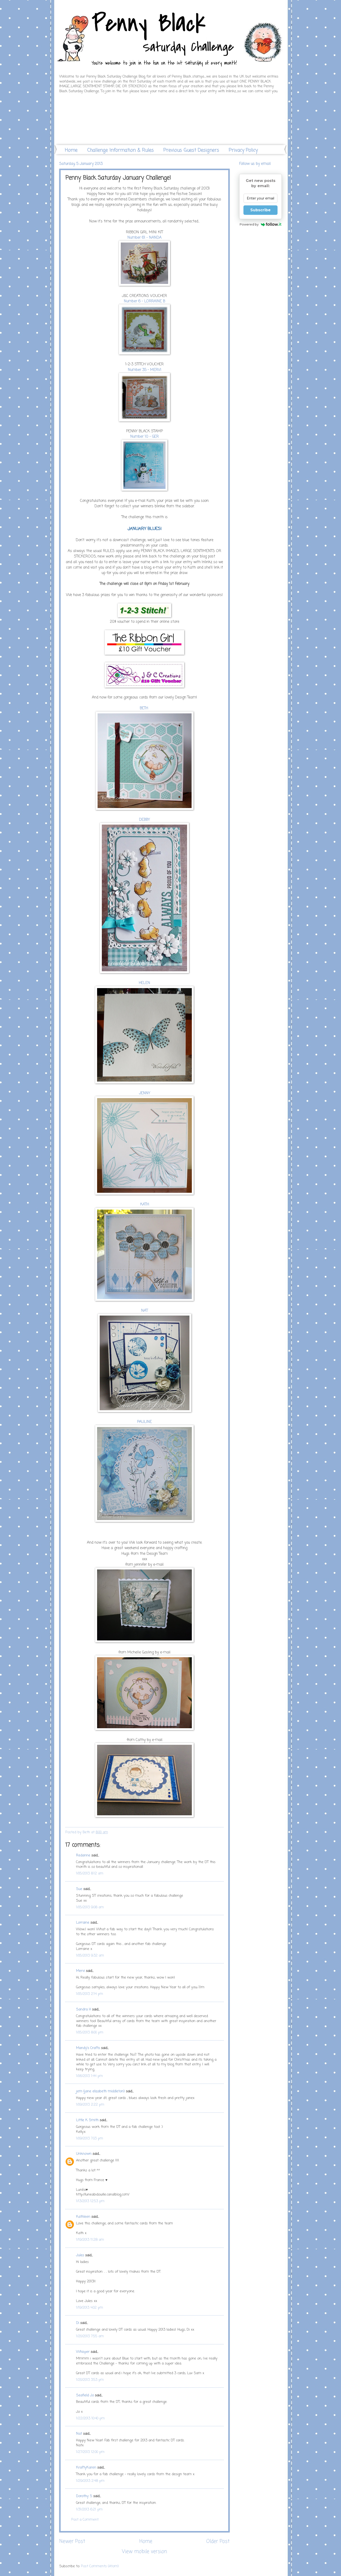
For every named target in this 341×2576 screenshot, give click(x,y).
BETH (144, 708)
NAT (144, 1311)
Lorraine (82, 1922)
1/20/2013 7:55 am (90, 2336)
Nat (79, 2433)
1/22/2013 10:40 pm (90, 2418)
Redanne (83, 1855)
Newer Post (72, 2541)
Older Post (218, 2541)
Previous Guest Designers (191, 150)
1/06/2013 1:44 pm (89, 2076)
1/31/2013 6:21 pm (89, 2509)
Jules (80, 2255)
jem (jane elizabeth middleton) (100, 2091)
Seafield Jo (85, 2395)
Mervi (80, 1971)
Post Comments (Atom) (100, 2566)
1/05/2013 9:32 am (90, 1955)
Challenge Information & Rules (120, 150)
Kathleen (83, 2216)
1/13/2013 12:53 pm (90, 2201)
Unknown (83, 2153)
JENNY (144, 1093)
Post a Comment (85, 2519)
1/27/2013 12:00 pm (90, 2452)
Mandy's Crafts (88, 2048)
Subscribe (260, 210)
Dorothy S (84, 2496)
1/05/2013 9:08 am (90, 1907)
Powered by (261, 224)
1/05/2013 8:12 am (89, 1873)
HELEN (144, 983)
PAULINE (144, 1422)
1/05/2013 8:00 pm (89, 2032)
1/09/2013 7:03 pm (89, 2138)
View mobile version (144, 2551)
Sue (79, 1889)
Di (77, 2323)
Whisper (83, 2352)
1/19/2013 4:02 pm (89, 2307)
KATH (144, 1204)
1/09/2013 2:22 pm (90, 2104)
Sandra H (83, 2009)
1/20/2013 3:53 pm (90, 2379)
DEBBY (144, 820)
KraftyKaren (86, 2467)
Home (71, 150)
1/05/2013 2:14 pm (89, 1994)
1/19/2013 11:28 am (90, 2239)
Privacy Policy (243, 150)
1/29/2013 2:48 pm (90, 2480)
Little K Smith (87, 2120)
